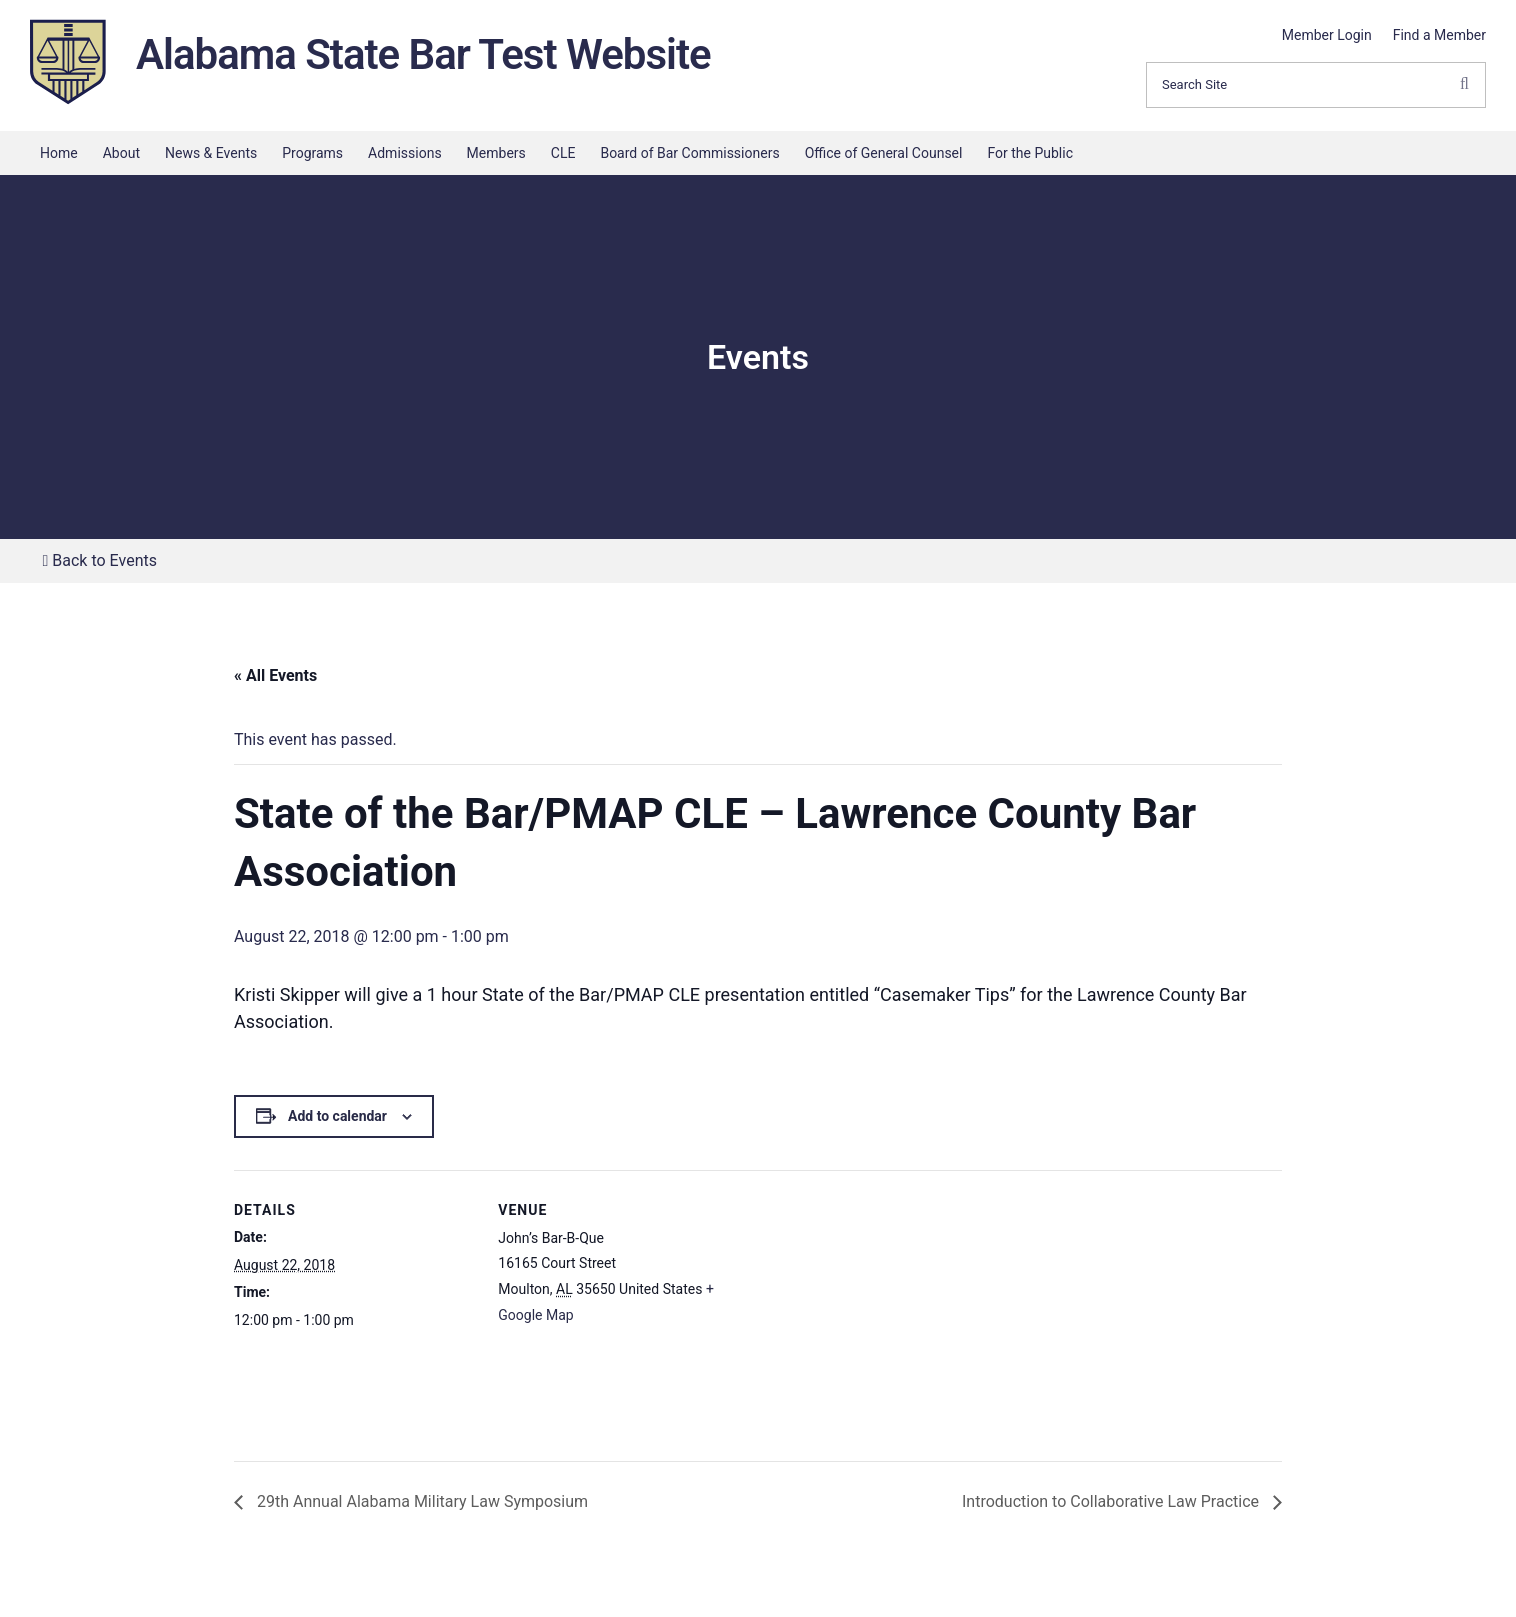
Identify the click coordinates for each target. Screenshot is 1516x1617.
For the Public (1030, 153)
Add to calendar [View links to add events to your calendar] (337, 1116)
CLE (563, 153)
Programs (312, 153)
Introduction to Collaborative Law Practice (1112, 1501)
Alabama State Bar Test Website (423, 54)
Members (496, 153)
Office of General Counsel (884, 153)
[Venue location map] (868, 1308)
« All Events (275, 675)
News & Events (211, 153)
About (121, 153)
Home (59, 153)
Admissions (405, 153)
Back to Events (100, 560)
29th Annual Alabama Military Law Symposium (420, 1501)
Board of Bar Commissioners (689, 153)
